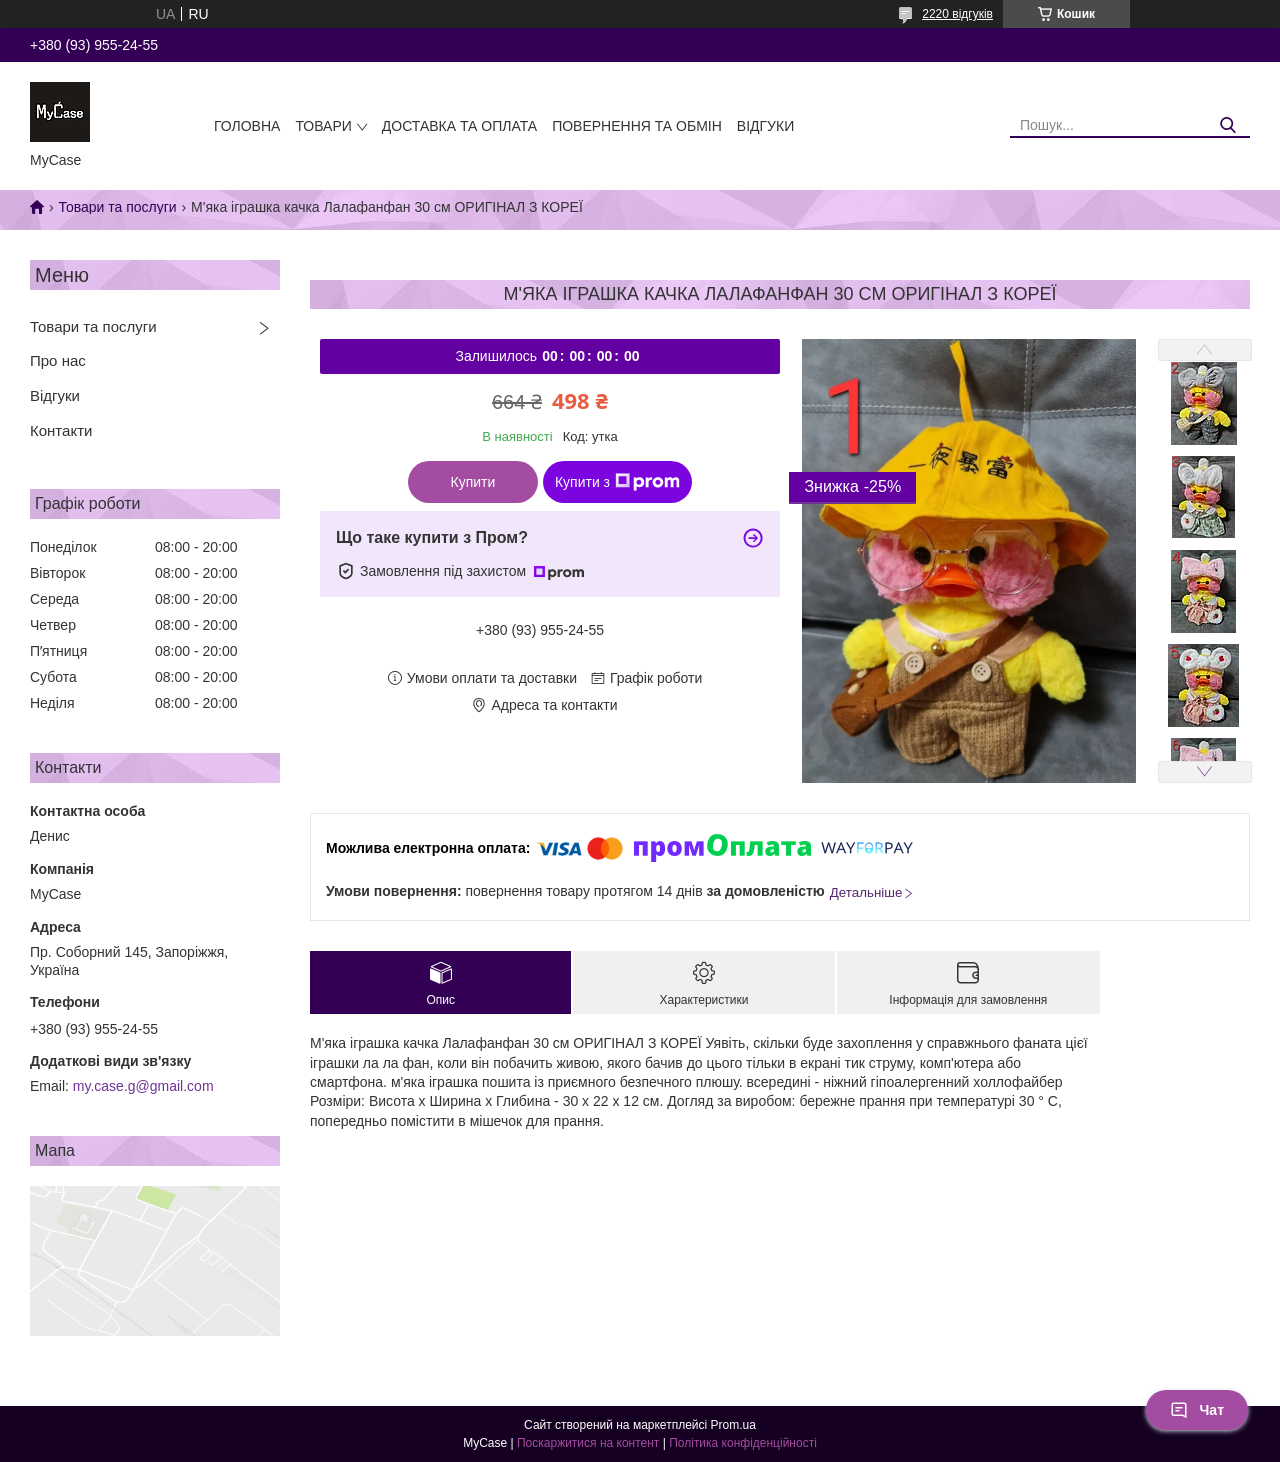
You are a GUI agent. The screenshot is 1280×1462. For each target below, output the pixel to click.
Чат (1197, 1410)
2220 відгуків (957, 14)
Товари (323, 126)
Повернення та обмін (637, 126)
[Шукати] (1227, 125)
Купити (473, 482)
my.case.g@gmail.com (143, 1086)
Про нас (58, 360)
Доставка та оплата (459, 126)
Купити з (617, 482)
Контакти (61, 430)
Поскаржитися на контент (588, 1443)
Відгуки (765, 126)
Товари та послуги (117, 207)
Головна (247, 126)
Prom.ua (733, 1425)
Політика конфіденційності (743, 1443)
